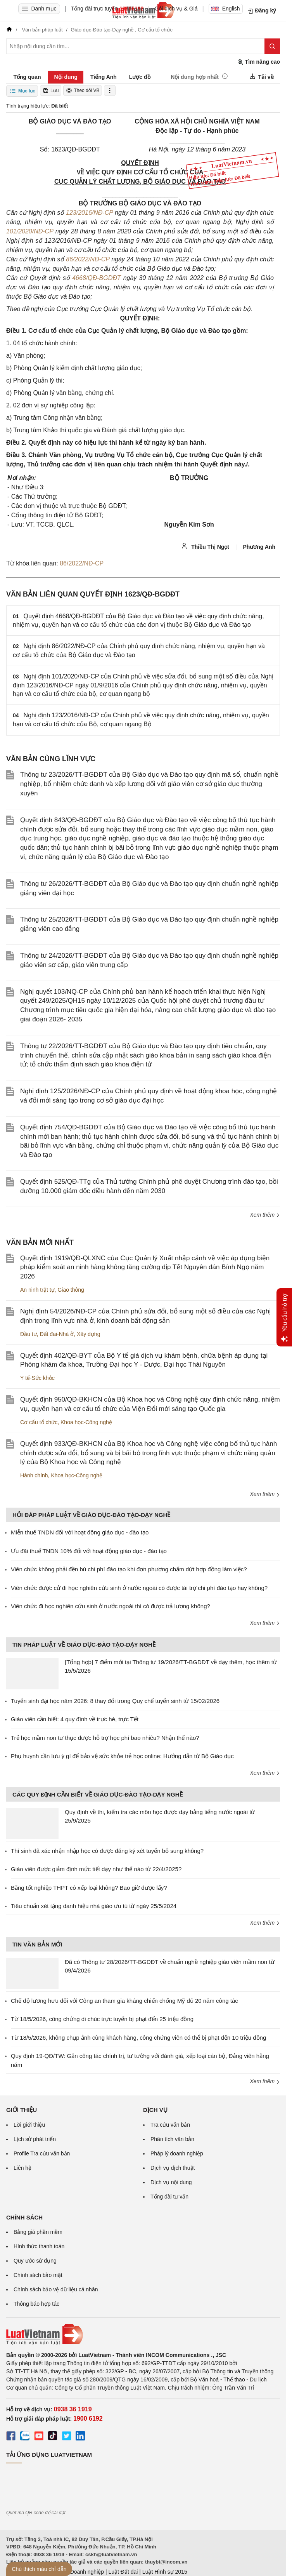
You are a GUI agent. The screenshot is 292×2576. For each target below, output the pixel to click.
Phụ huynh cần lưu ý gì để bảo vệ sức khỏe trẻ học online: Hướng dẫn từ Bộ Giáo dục (122, 1756)
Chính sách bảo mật (38, 2275)
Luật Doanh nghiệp (81, 2572)
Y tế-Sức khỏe (37, 1378)
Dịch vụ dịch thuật (172, 2168)
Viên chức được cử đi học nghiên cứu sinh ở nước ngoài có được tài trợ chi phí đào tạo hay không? (139, 1588)
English (225, 8)
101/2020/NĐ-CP (29, 231)
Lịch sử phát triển (35, 2139)
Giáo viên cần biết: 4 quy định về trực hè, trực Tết (74, 1719)
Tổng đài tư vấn (169, 2196)
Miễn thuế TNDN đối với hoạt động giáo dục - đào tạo (80, 1532)
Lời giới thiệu (29, 2125)
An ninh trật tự (37, 1290)
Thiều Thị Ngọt (205, 546)
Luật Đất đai (123, 2572)
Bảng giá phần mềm (38, 2232)
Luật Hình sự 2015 (164, 2572)
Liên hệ (22, 2168)
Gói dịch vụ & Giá (176, 8)
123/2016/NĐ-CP (89, 212)
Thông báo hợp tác (36, 2304)
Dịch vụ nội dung (171, 2182)
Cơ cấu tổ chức (38, 1422)
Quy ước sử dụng (35, 2261)
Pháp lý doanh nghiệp (176, 2153)
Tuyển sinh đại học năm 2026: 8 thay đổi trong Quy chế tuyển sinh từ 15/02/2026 (115, 1701)
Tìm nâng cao (258, 62)
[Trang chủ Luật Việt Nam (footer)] (143, 2334)
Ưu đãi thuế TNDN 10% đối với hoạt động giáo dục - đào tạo (89, 1551)
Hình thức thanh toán (39, 2246)
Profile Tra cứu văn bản (42, 2153)
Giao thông (70, 1290)
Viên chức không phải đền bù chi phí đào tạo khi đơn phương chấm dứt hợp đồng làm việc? (129, 1569)
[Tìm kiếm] (272, 46)
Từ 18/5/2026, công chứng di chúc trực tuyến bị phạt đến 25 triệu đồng (102, 2019)
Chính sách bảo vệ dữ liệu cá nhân (56, 2289)
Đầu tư (28, 1334)
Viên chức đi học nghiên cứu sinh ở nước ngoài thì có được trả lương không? (110, 1606)
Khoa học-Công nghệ (86, 1422)
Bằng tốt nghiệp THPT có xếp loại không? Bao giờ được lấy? (89, 1887)
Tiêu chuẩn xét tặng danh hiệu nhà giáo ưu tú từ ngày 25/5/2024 (93, 1906)
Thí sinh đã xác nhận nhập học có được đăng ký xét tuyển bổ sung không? (107, 1850)
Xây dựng (88, 1334)
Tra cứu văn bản (170, 2125)
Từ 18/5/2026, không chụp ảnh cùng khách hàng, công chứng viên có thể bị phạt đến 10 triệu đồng (138, 2037)
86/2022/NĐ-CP (87, 259)
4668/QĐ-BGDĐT (96, 278)
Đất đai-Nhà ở (57, 1334)
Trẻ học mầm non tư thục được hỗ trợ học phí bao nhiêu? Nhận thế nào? (105, 1737)
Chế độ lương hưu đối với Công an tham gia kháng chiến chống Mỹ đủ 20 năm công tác (124, 2000)
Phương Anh (259, 547)
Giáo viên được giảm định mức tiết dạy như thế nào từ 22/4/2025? (96, 1869)
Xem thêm (265, 1215)
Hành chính (34, 1475)
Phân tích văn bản (172, 2139)
